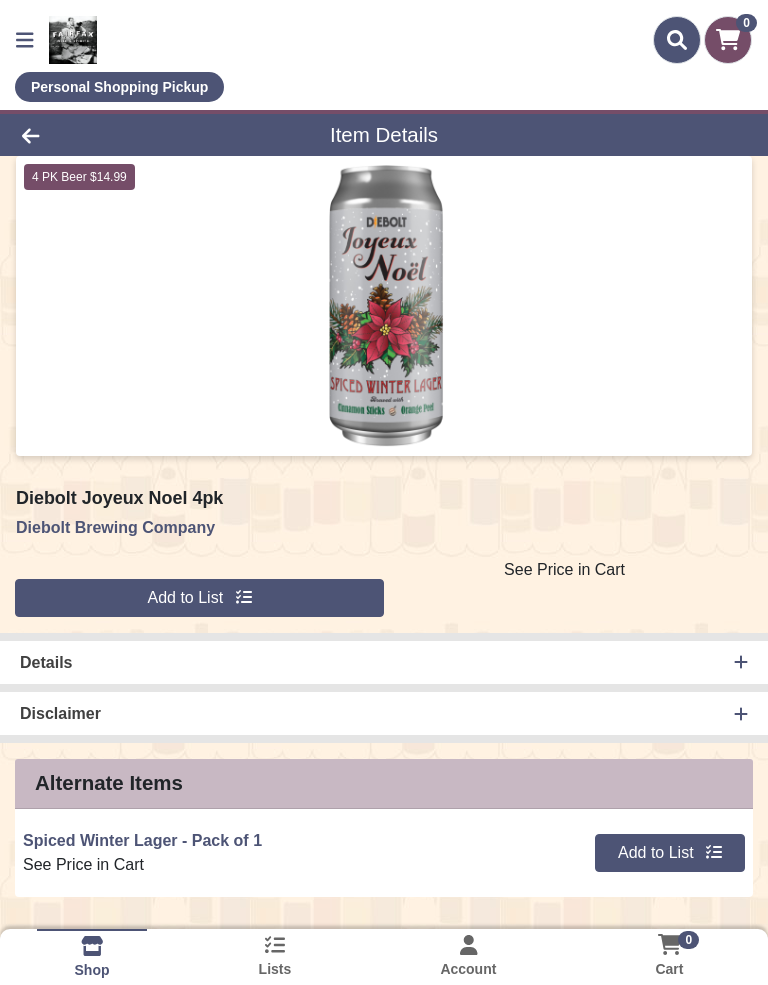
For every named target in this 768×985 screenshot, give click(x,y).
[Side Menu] (25, 40)
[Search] (677, 40)
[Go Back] (108, 135)
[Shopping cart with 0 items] (728, 40)
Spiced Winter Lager (142, 840)
